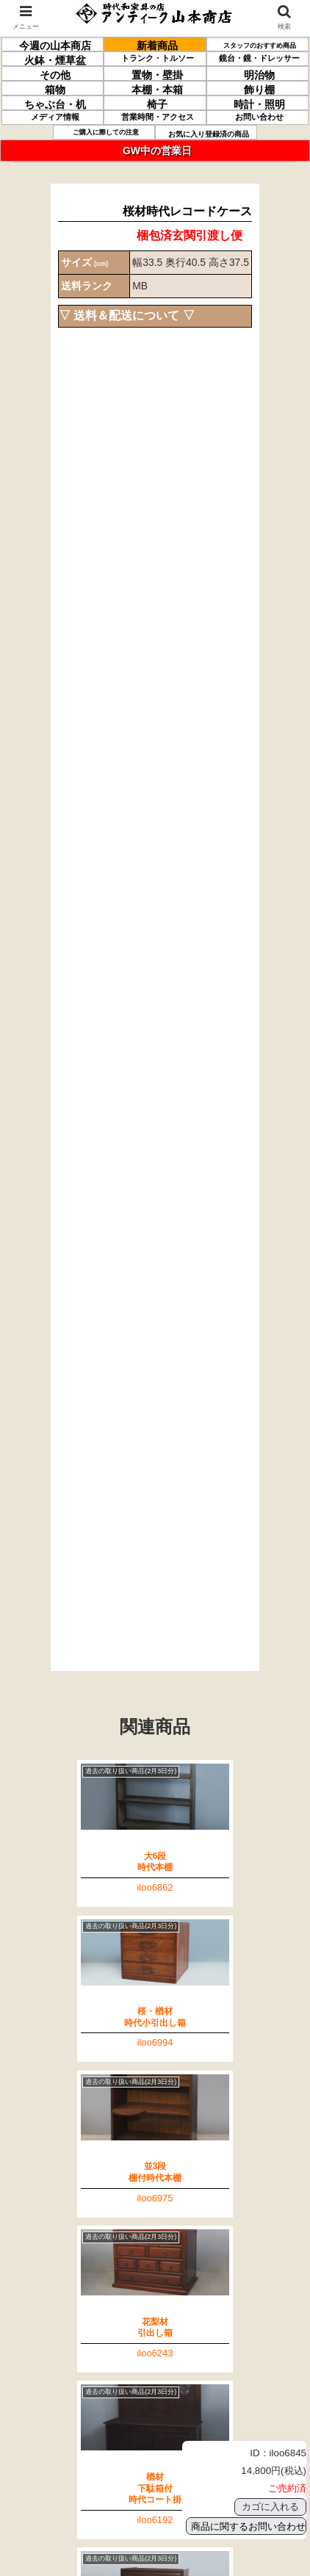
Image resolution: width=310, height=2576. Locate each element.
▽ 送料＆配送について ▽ (127, 315)
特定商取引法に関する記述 (83, 2473)
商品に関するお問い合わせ (248, 2526)
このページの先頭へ (257, 2558)
